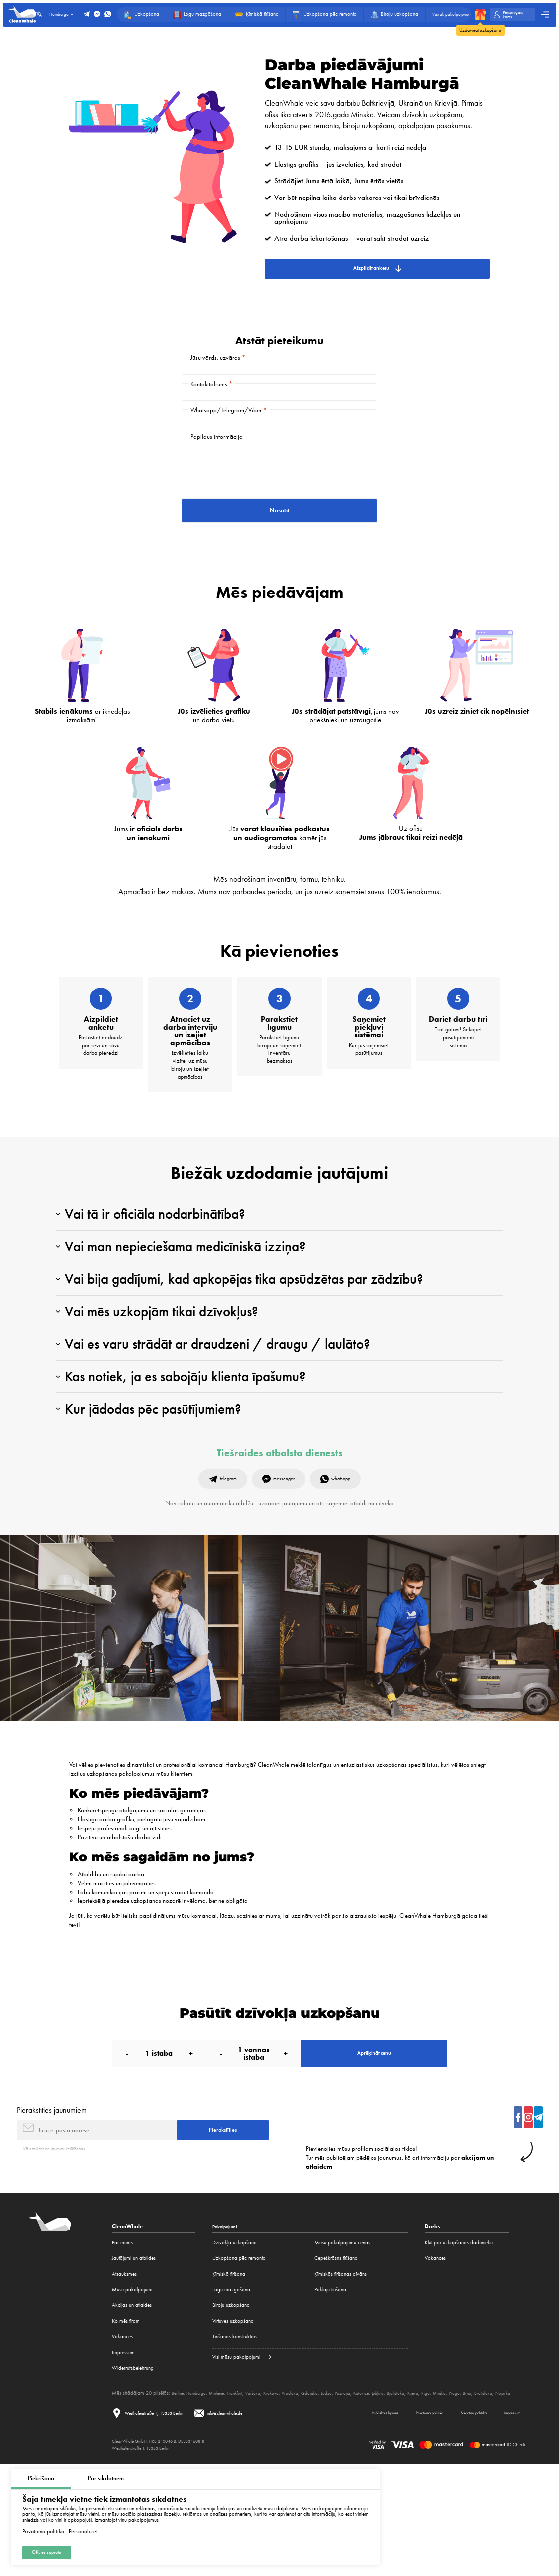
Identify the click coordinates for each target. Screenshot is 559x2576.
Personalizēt (83, 2528)
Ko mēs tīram (126, 2422)
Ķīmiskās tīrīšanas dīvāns (340, 2375)
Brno (515, 2494)
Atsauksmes (124, 2375)
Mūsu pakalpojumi (132, 2390)
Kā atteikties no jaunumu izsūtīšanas (61, 2250)
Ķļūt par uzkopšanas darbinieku (459, 2344)
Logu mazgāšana (231, 2390)
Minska (483, 2494)
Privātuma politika (43, 2528)
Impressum (123, 2453)
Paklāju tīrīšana (330, 2390)
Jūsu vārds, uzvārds (217, 361)
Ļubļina (412, 2494)
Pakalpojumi (228, 2327)
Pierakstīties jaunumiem (52, 2205)
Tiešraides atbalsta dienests (280, 1537)
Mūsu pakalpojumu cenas (342, 2344)
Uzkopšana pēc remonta (239, 2359)
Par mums (122, 2344)
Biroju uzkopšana (231, 2406)
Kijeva (452, 2494)
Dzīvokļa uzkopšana (234, 2344)
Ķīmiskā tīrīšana (228, 2375)
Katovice (392, 2494)
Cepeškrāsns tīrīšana (336, 2359)
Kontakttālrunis (211, 394)
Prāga (500, 2494)
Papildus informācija (216, 462)
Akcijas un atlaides (132, 2406)
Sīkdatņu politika (456, 2523)
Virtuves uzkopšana (233, 2422)
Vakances (122, 2437)
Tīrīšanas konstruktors (234, 2437)
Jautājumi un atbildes (134, 2359)
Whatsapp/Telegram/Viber (228, 428)
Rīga (467, 2494)
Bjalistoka (433, 2494)
